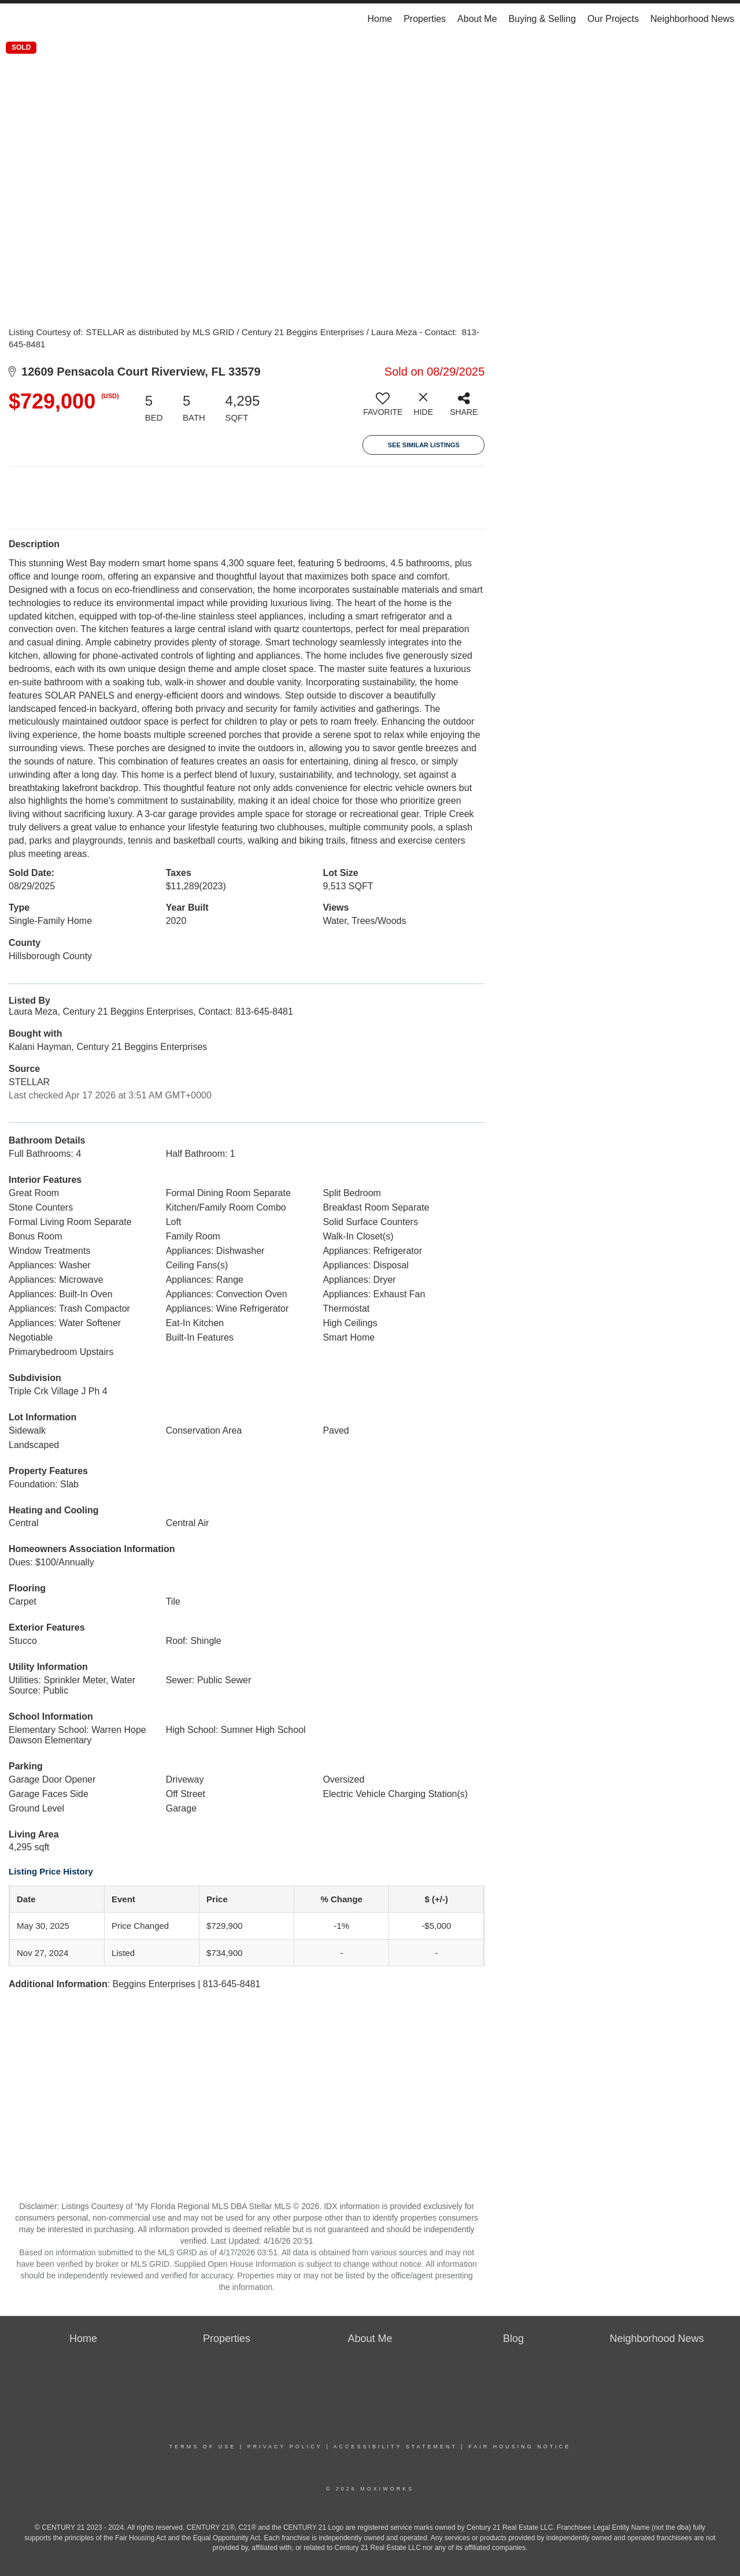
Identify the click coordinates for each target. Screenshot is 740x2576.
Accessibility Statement (395, 2446)
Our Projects (613, 19)
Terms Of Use (202, 2446)
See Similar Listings (424, 444)
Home (379, 19)
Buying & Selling (542, 19)
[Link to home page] (15, 19)
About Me (477, 19)
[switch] (382, 408)
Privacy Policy (285, 2446)
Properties (425, 19)
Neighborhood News (692, 19)
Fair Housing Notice (519, 2446)
